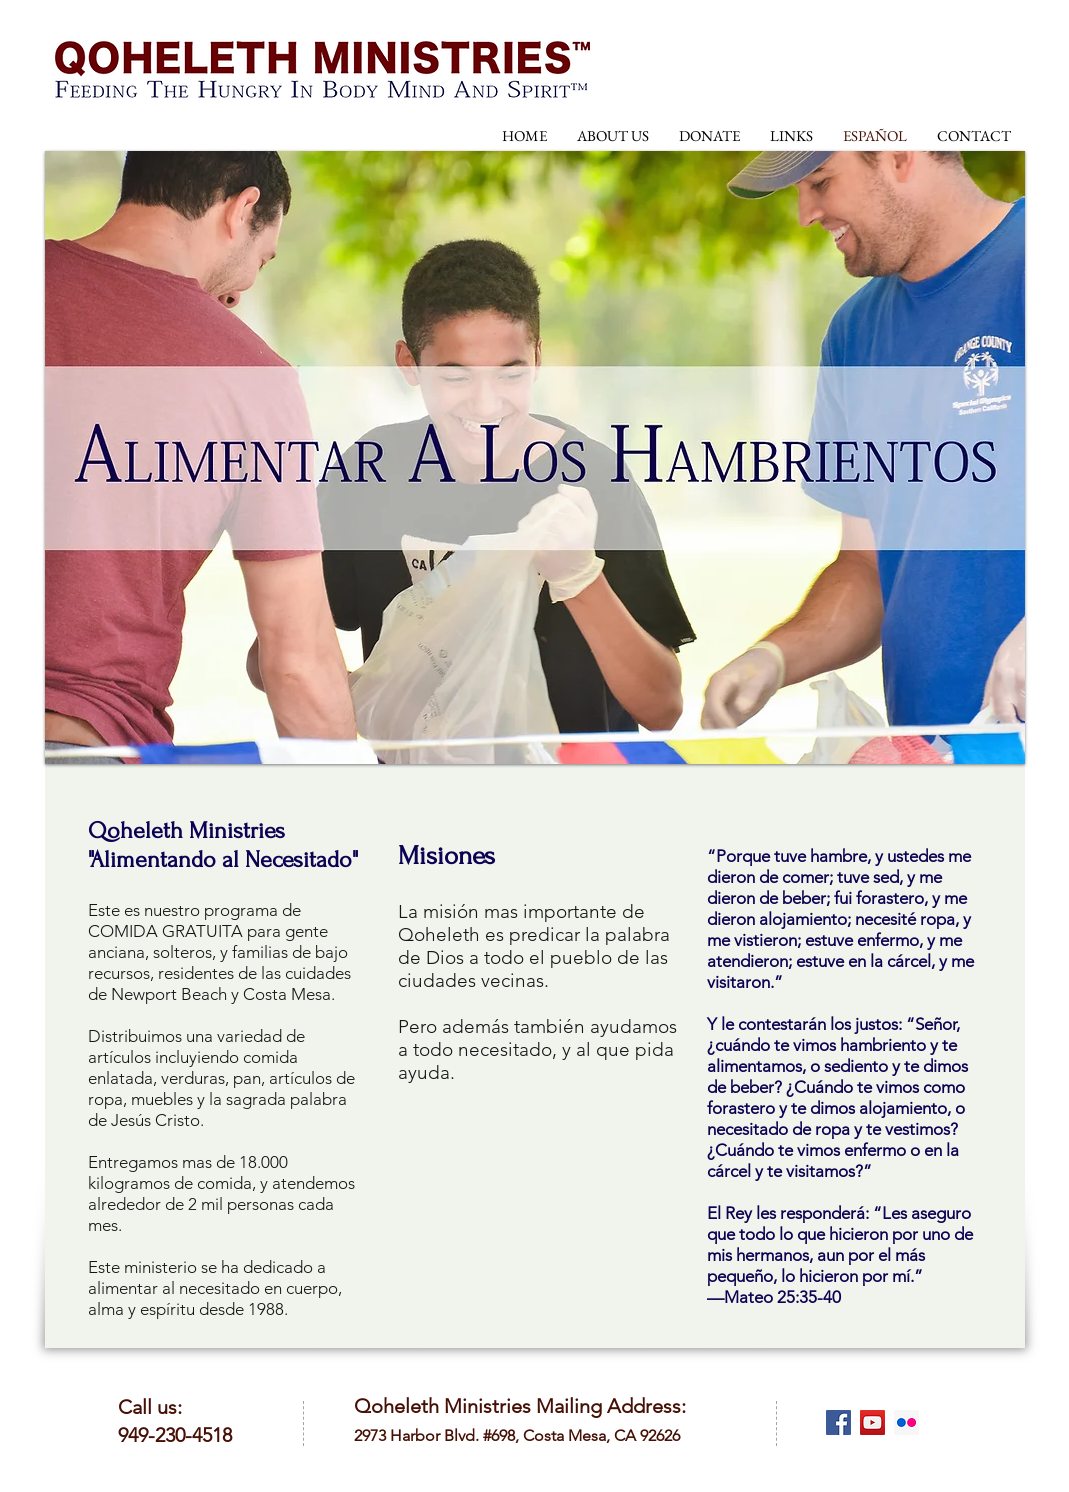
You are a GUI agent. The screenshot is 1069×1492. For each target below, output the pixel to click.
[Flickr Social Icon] (906, 1422)
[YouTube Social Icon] (872, 1422)
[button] (535, 457)
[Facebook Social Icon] (838, 1422)
